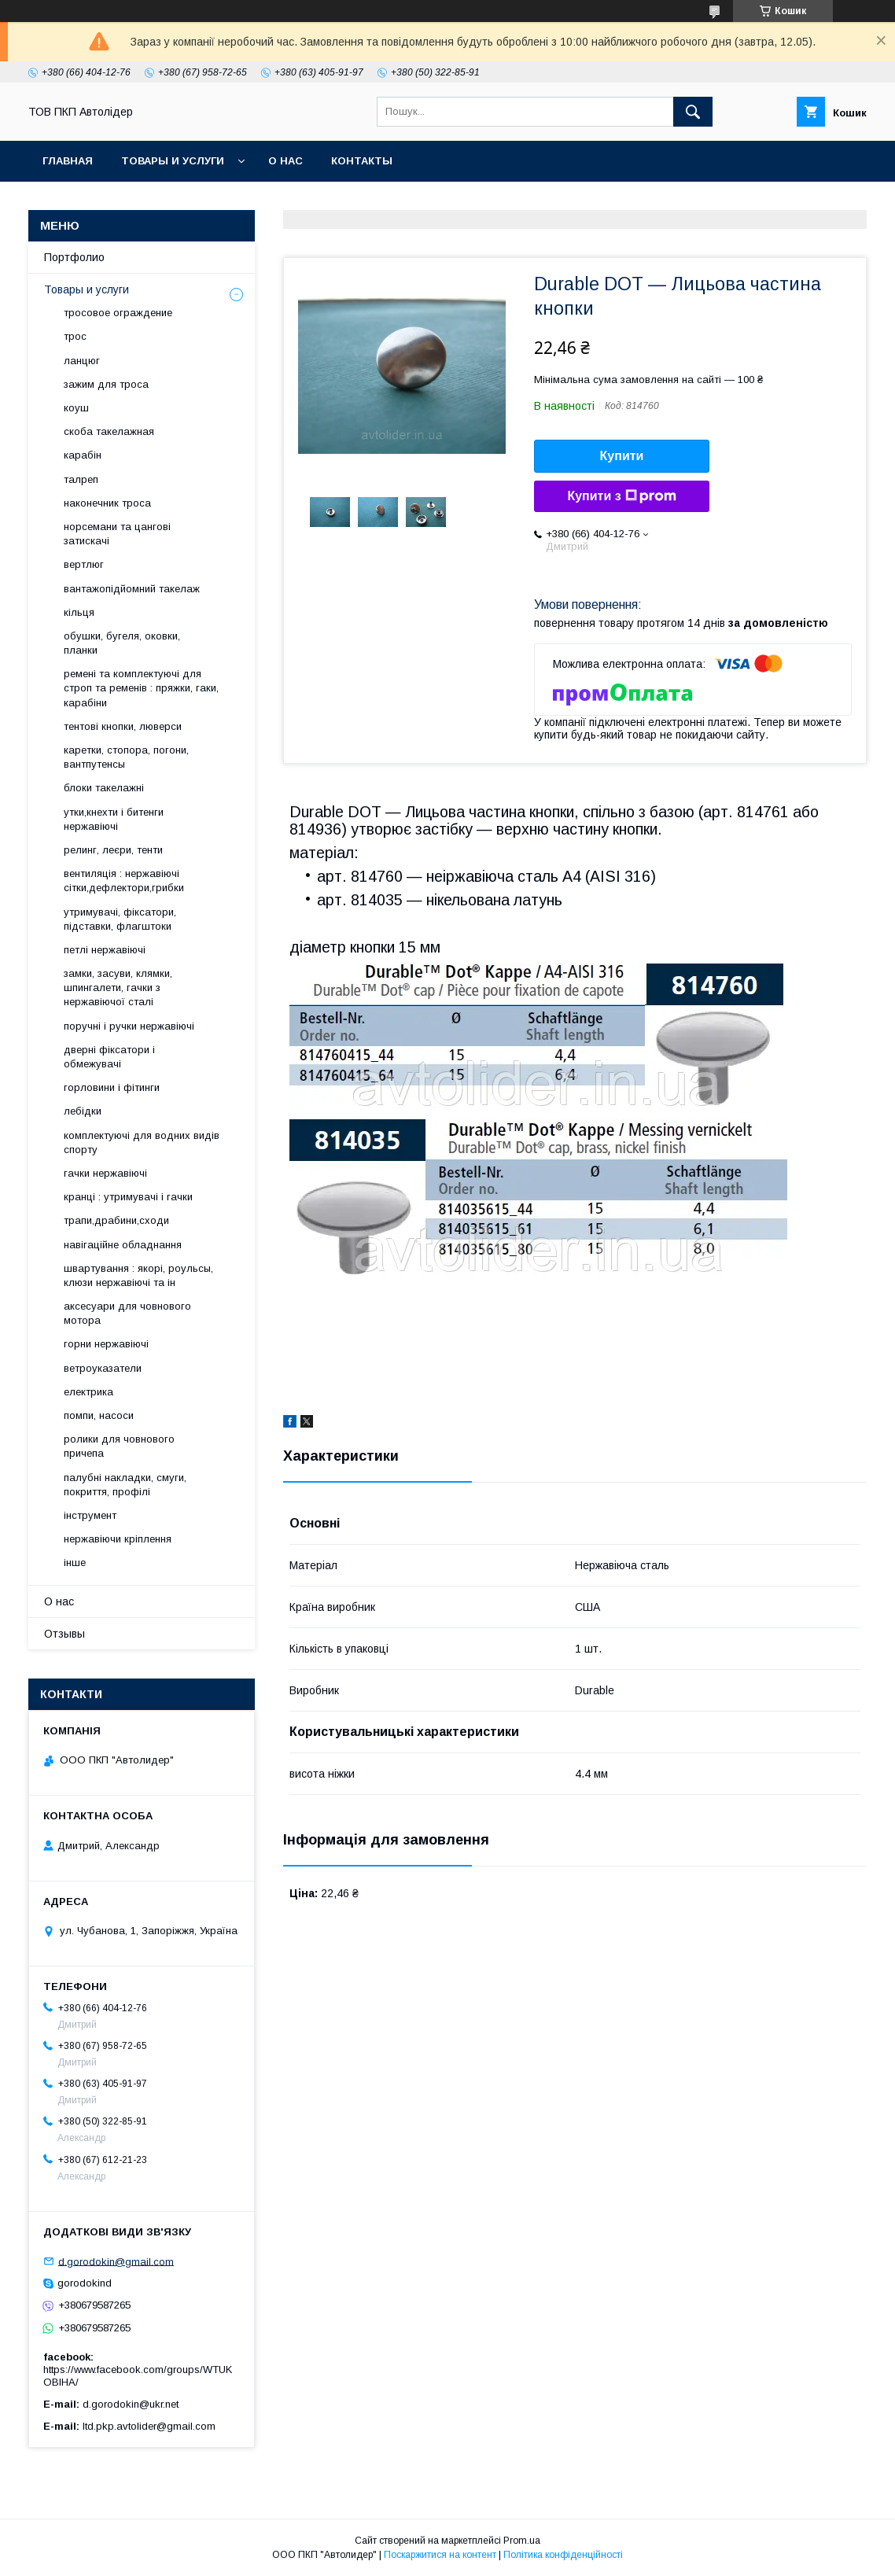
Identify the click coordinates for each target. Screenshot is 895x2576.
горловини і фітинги (112, 1087)
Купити (622, 456)
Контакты (361, 161)
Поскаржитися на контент (440, 2554)
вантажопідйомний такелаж (132, 589)
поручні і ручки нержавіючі (129, 1026)
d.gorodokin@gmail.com (116, 2261)
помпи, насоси (99, 1415)
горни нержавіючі (106, 1344)
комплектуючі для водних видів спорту (141, 1142)
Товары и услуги (172, 161)
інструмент (90, 1515)
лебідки (82, 1111)
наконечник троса (107, 503)
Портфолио (74, 257)
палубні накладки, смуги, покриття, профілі (125, 1485)
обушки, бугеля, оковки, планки (122, 643)
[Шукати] (693, 112)
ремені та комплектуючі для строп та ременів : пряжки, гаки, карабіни (141, 688)
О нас (285, 161)
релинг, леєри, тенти (113, 850)
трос (75, 336)
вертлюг (84, 564)
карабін (82, 455)
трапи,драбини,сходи (116, 1220)
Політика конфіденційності (563, 2554)
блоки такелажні (104, 788)
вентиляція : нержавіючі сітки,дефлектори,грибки (124, 881)
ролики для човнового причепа (119, 1446)
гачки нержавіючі (105, 1173)
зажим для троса (106, 384)
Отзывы (64, 1633)
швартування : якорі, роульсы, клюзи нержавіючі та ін (138, 1275)
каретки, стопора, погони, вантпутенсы (126, 757)
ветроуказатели (103, 1368)
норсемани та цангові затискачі (117, 534)
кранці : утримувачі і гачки (128, 1197)
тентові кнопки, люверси (123, 726)
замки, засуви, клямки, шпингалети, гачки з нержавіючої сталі (118, 987)
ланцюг (82, 361)
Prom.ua (521, 2540)
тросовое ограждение (118, 313)
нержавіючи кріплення (117, 1539)
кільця (79, 612)
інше (75, 1562)
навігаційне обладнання (123, 1245)
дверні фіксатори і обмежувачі (109, 1057)
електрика (88, 1392)
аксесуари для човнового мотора (127, 1313)
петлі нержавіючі (104, 950)
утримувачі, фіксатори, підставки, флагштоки (120, 919)
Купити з (621, 496)
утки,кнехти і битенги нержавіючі (114, 819)
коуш (76, 408)
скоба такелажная (109, 431)
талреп (81, 479)
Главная (67, 161)
